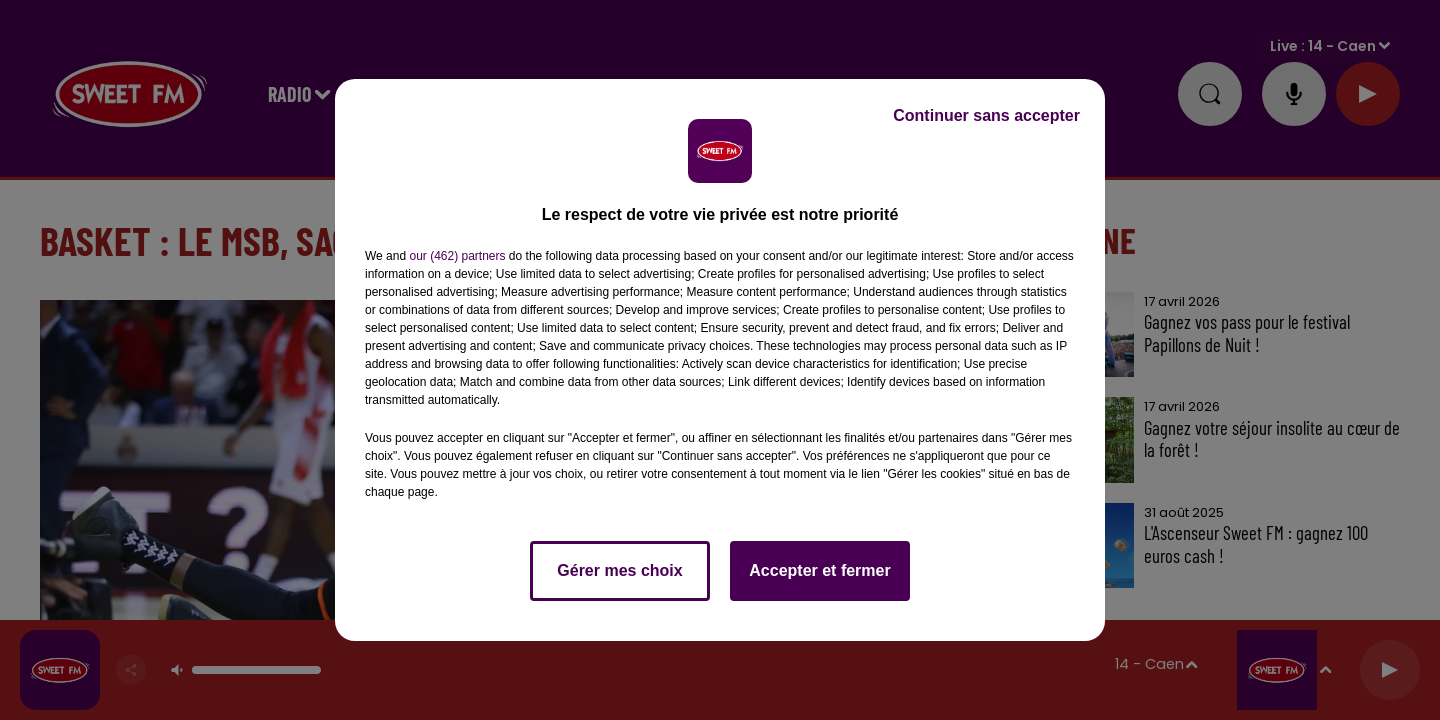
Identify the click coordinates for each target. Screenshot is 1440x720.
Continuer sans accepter (986, 115)
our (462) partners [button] (457, 256)
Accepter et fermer (819, 570)
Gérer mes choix (619, 570)
